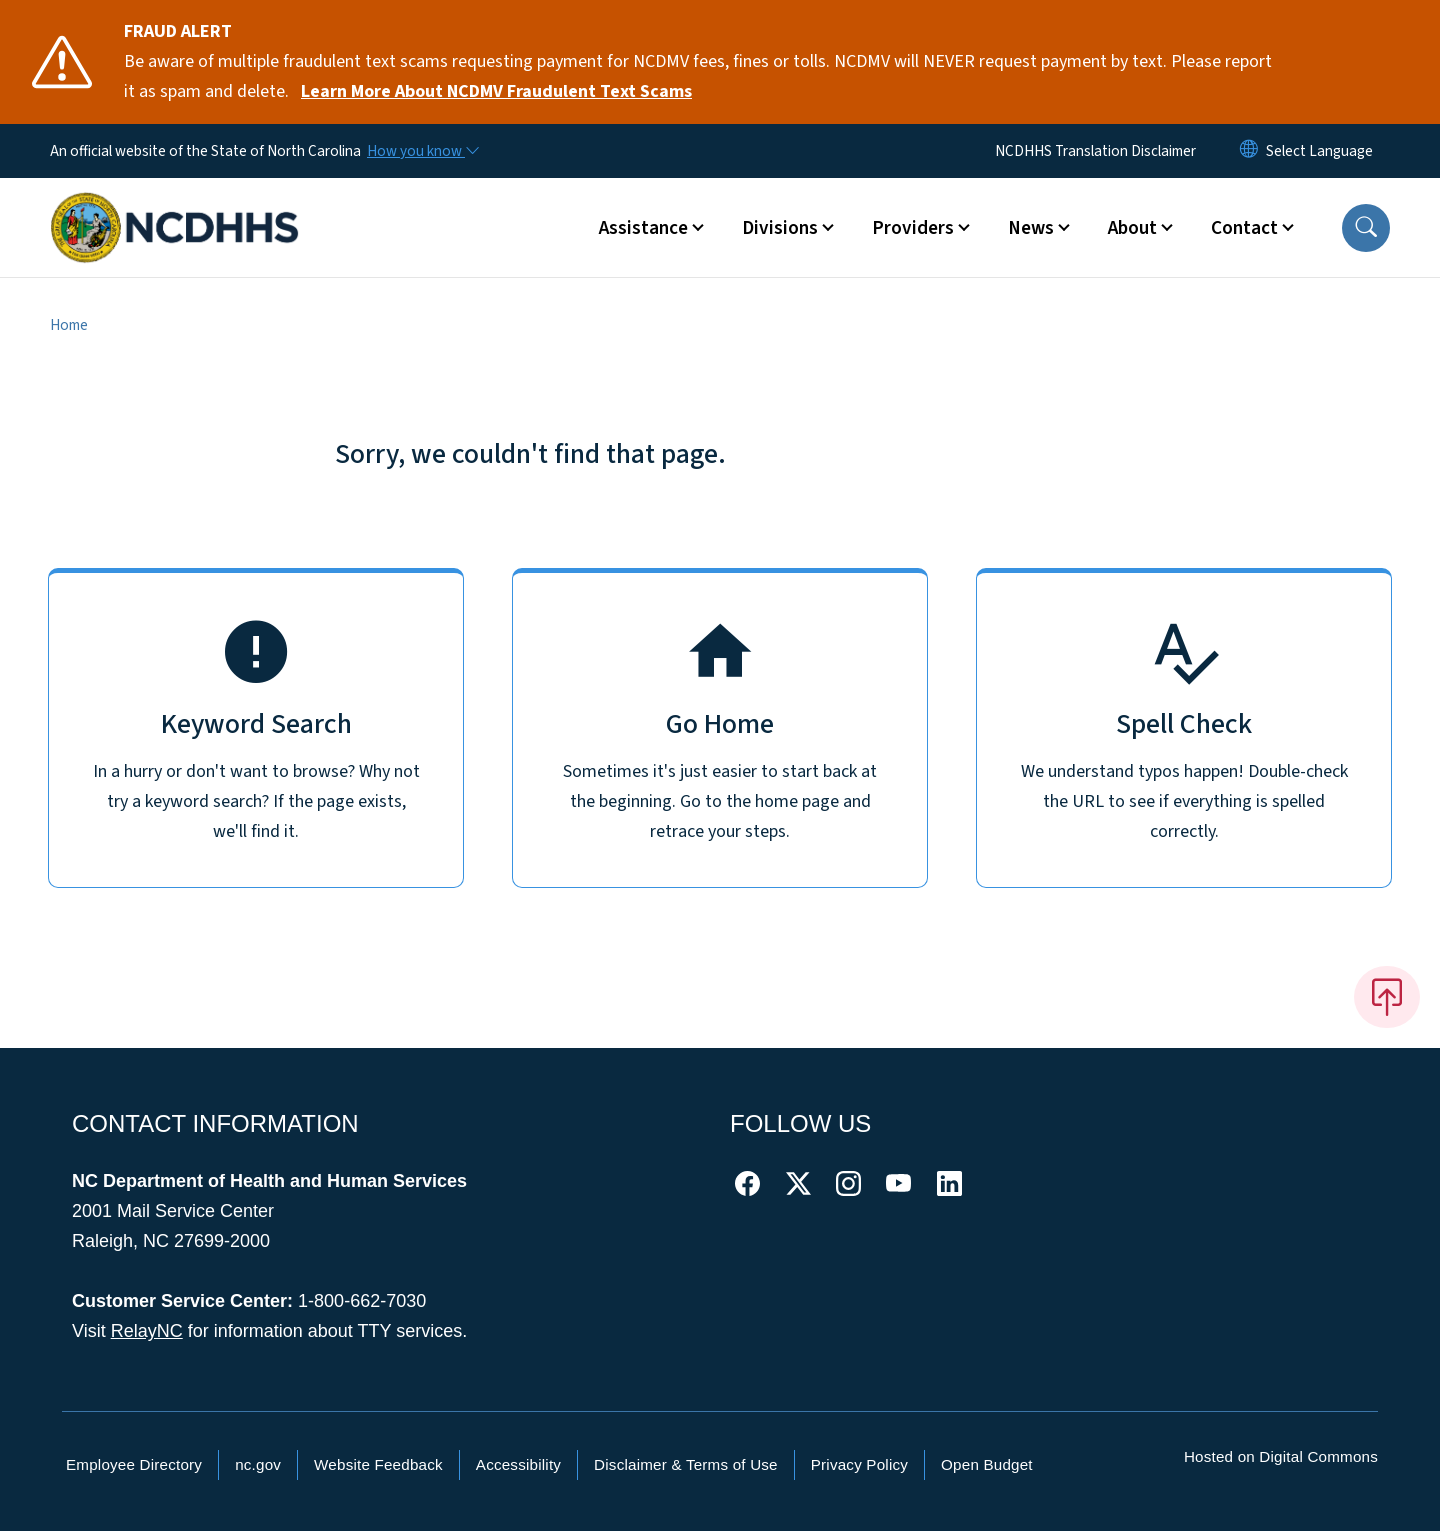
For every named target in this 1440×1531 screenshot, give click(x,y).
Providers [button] (913, 228)
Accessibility (518, 1464)
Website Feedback (378, 1464)
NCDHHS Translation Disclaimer (1095, 151)
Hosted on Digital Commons (1281, 1456)
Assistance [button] (643, 228)
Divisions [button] (780, 228)
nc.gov (258, 1464)
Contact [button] (1244, 228)
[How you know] (422, 151)
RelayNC (147, 1331)
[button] (1366, 228)
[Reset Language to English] (1249, 151)
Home (69, 325)
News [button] (1031, 228)
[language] (1319, 151)
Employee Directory (134, 1464)
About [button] (1132, 228)
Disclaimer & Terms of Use (686, 1464)
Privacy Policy (859, 1464)
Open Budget (987, 1464)
